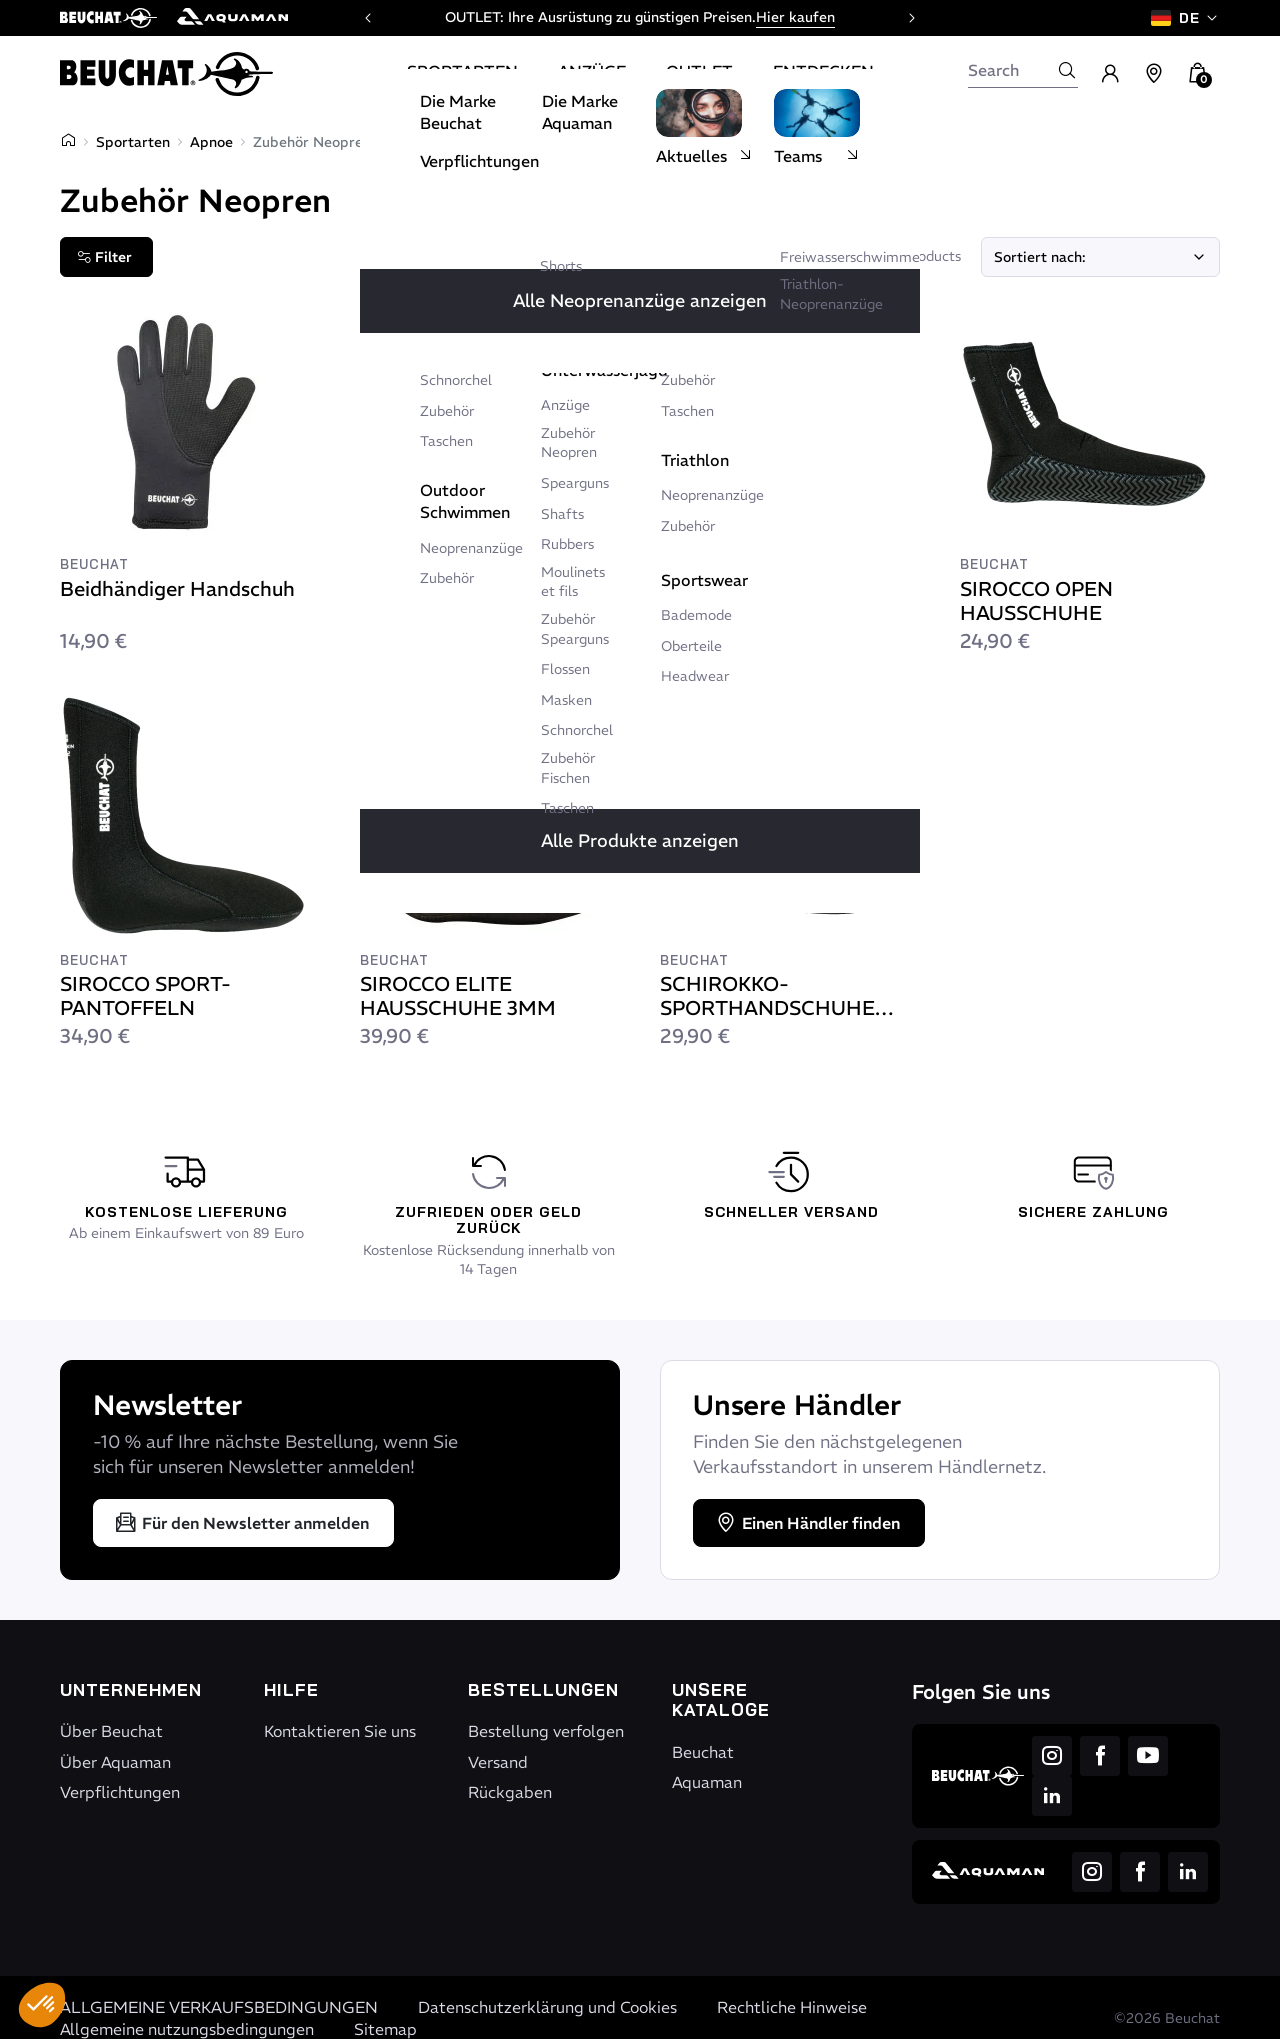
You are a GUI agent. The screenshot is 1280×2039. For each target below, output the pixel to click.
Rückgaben (510, 1792)
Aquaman (707, 1782)
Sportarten (133, 142)
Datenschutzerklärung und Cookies (547, 2007)
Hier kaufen (795, 17)
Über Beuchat (111, 1731)
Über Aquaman (115, 1762)
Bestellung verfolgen (546, 1731)
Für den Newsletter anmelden (241, 1523)
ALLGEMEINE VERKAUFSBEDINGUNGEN (219, 2007)
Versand (498, 1762)
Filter (104, 257)
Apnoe (211, 142)
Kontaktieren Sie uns (340, 1731)
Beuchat (703, 1752)
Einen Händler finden (807, 1523)
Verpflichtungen (120, 1792)
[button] (42, 2005)
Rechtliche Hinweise (792, 2007)
